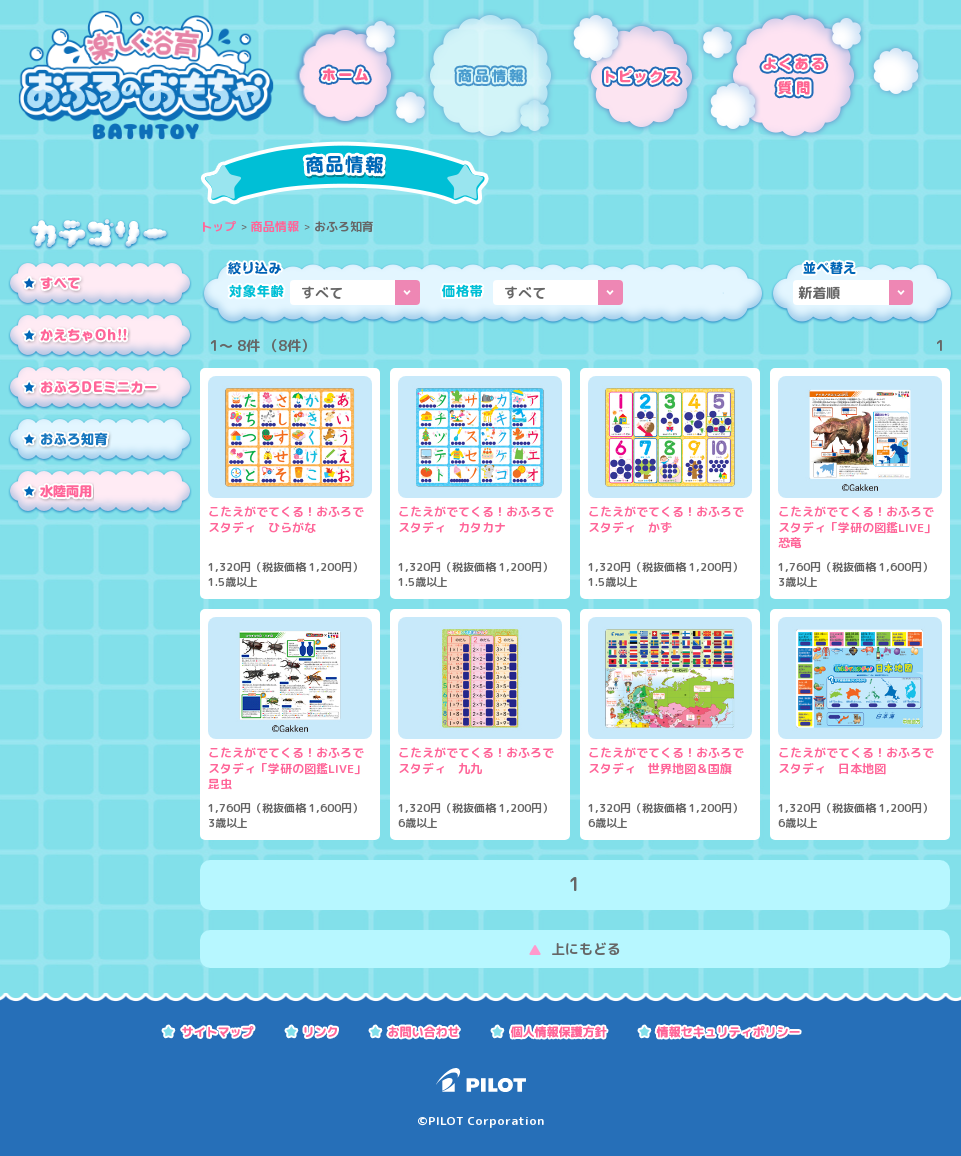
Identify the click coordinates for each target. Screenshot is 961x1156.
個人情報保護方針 (549, 1030)
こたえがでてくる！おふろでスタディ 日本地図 (856, 761)
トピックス (627, 75)
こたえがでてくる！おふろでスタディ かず (666, 520)
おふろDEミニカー (100, 389)
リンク (312, 1030)
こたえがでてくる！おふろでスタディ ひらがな (286, 520)
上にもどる (586, 948)
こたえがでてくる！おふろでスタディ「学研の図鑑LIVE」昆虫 (287, 768)
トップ (218, 226)
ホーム (350, 75)
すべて (100, 285)
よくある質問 (812, 75)
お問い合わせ (415, 1030)
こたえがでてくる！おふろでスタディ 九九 (476, 761)
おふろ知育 (100, 441)
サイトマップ (208, 1030)
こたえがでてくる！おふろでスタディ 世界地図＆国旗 (666, 761)
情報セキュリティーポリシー (719, 1030)
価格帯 (462, 291)
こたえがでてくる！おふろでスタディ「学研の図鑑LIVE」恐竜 (857, 527)
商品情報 (492, 75)
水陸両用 (100, 493)
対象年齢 (256, 291)
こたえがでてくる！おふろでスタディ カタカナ (476, 520)
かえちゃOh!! (100, 337)
